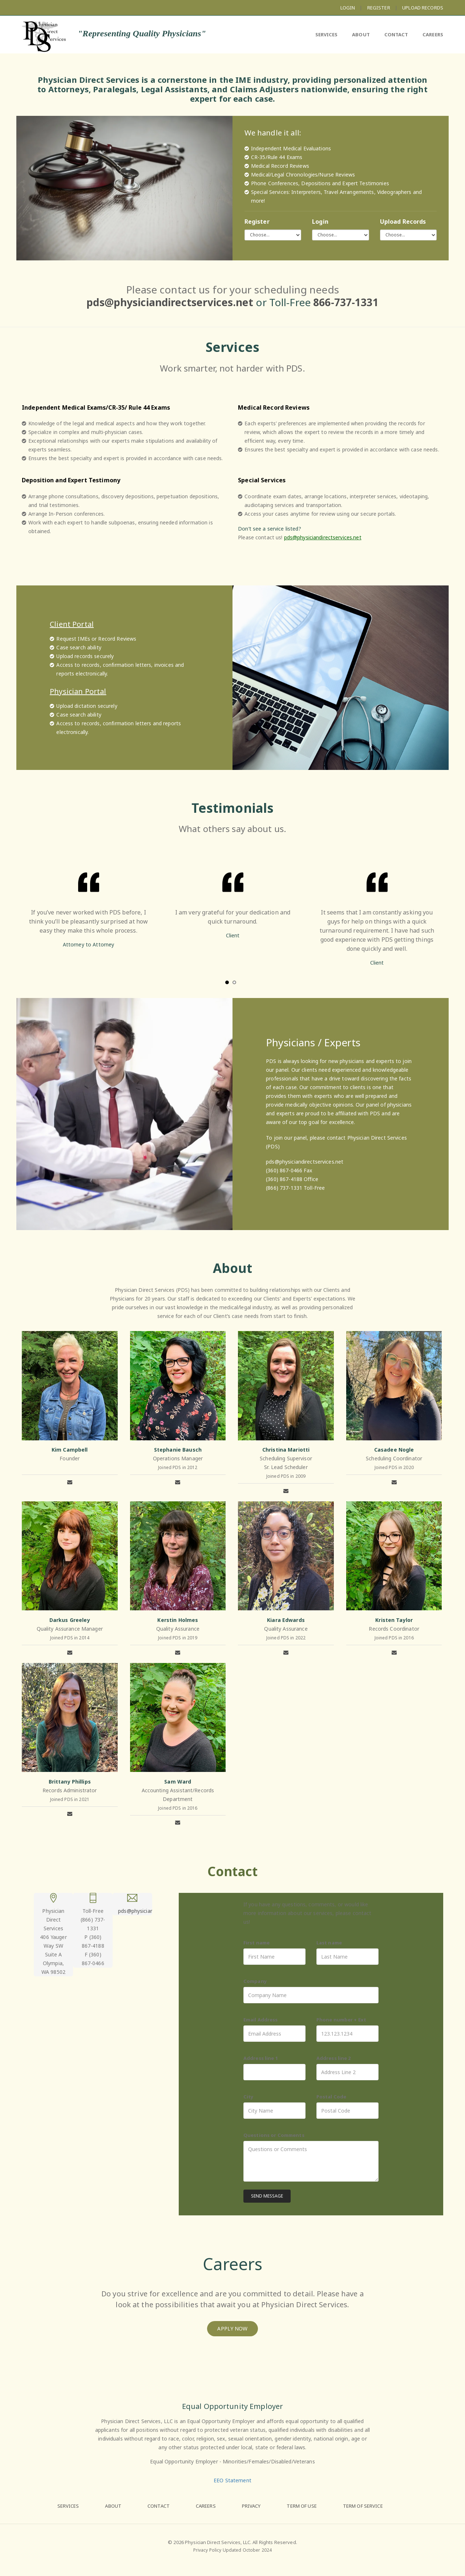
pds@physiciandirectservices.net (169, 302)
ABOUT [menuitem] (361, 34)
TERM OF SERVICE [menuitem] (363, 2506)
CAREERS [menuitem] (432, 34)
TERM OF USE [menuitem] (301, 2506)
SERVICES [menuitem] (326, 34)
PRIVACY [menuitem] (251, 2506)
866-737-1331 (346, 302)
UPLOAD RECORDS (422, 7)
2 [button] (234, 982)
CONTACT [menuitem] (396, 34)
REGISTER (378, 7)
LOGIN (347, 7)
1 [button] (227, 982)
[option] (88, 906)
